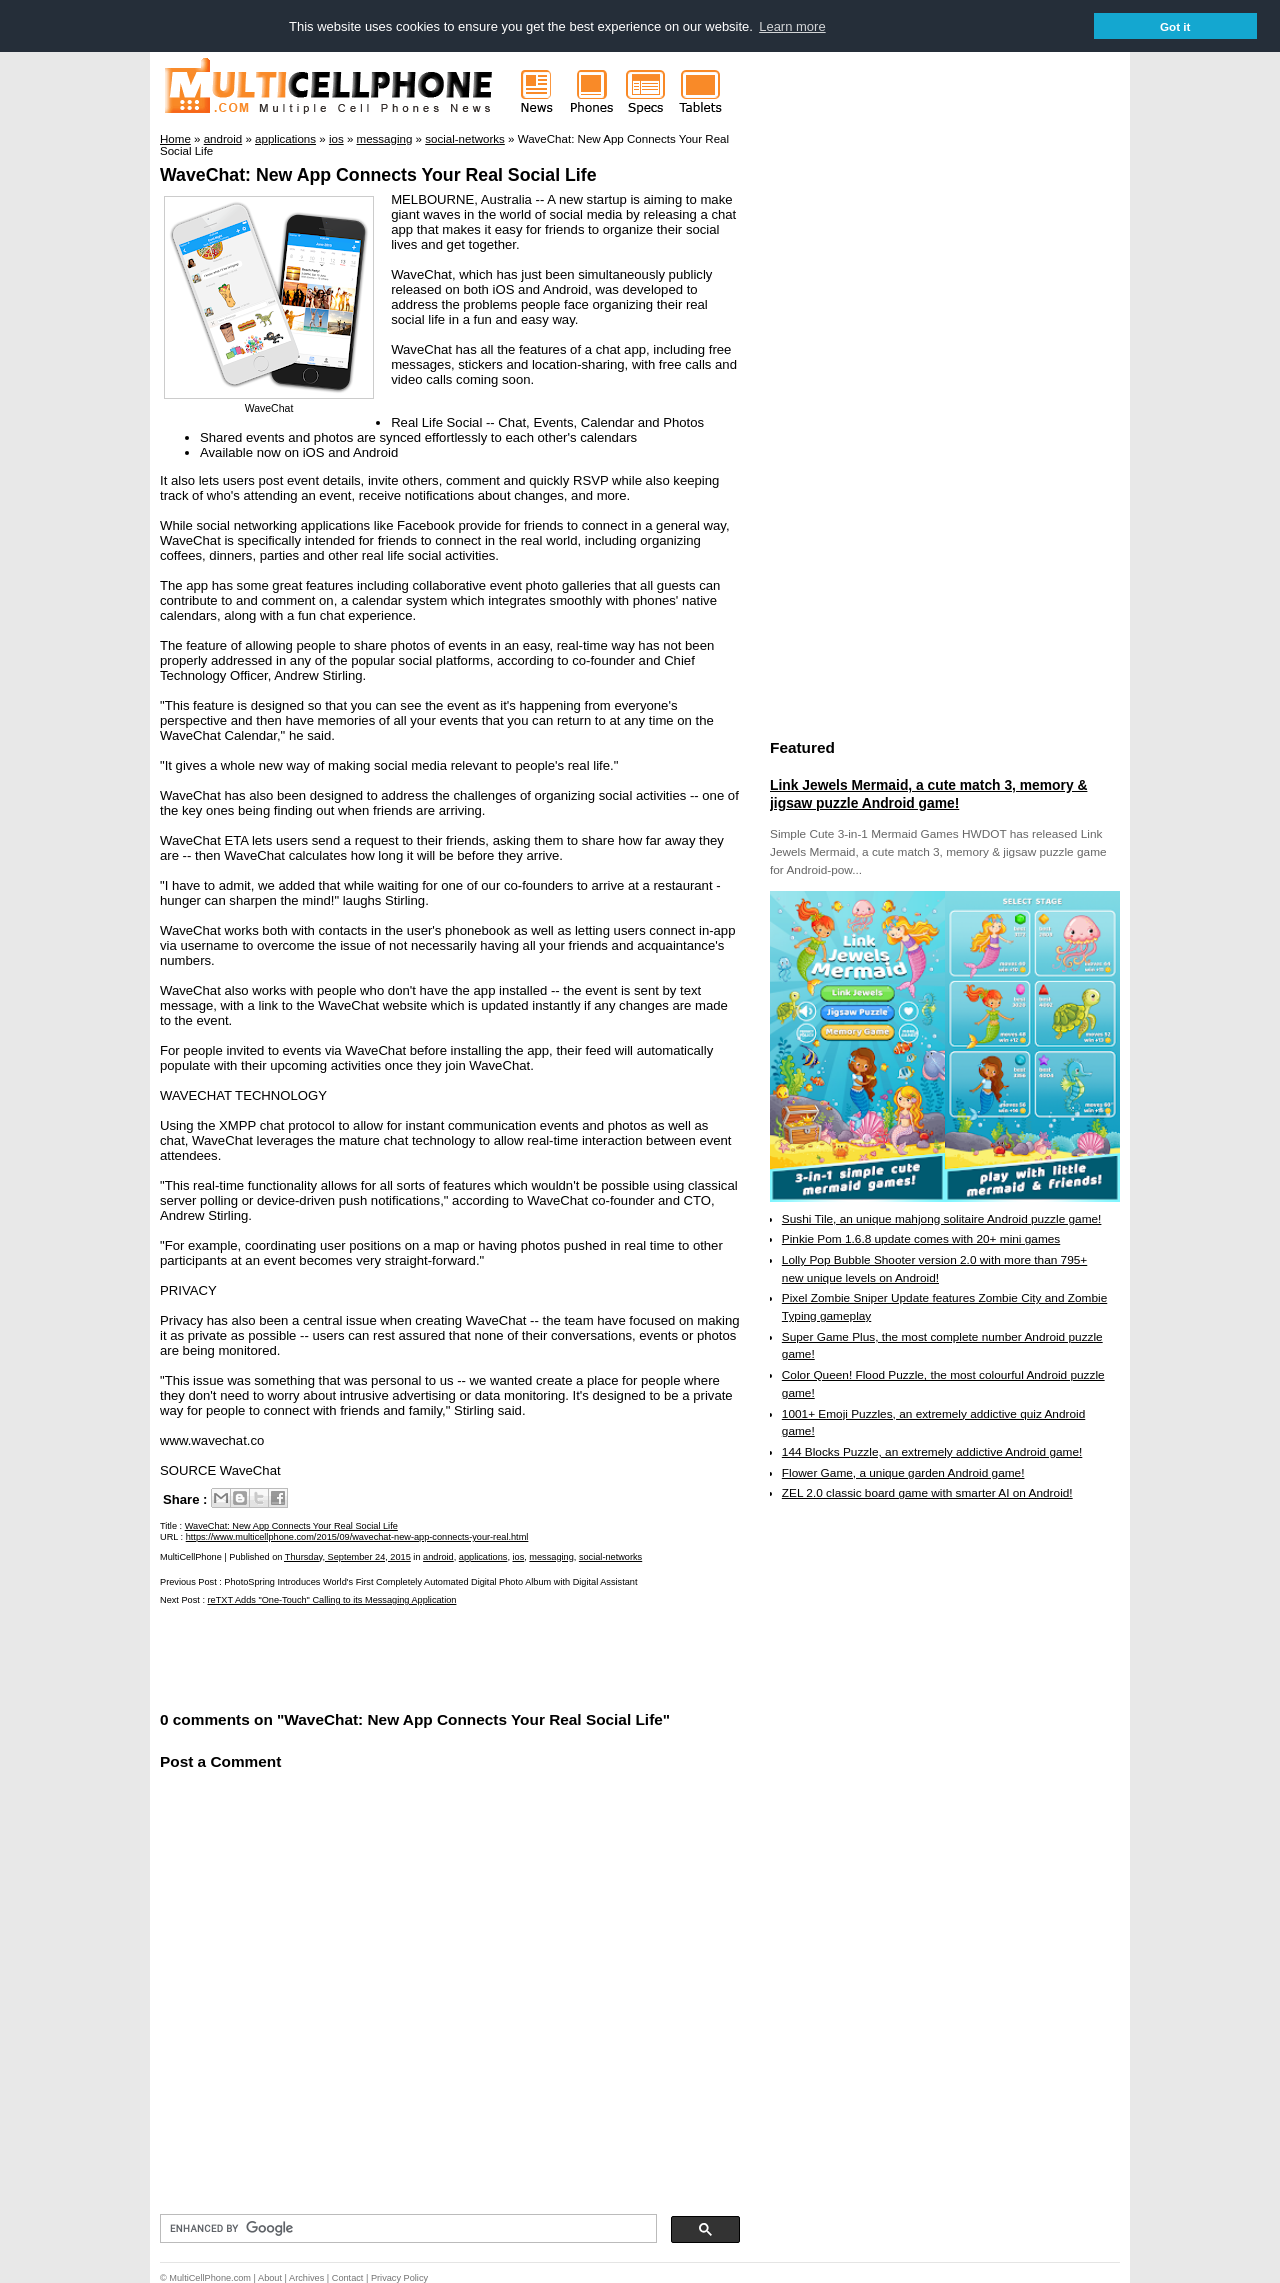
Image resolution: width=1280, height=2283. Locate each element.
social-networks (610, 1556)
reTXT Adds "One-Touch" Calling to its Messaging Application (332, 1599)
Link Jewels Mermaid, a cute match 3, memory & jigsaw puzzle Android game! (928, 793)
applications (483, 1556)
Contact (348, 2277)
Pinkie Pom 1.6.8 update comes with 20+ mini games (921, 1239)
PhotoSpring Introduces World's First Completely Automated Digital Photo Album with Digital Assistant (430, 1581)
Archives (306, 2277)
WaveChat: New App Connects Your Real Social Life (378, 175)
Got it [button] (1175, 26)
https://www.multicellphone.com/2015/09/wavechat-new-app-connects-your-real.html (357, 1537)
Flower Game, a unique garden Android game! (903, 1472)
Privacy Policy (399, 2277)
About (270, 2277)
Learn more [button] (792, 26)
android (438, 1556)
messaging (551, 1556)
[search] (406, 2228)
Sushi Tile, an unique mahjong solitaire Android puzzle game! (942, 1218)
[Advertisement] (394, 1656)
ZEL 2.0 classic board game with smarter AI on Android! (927, 1493)
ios (518, 1556)
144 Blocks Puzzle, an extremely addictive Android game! (932, 1451)
